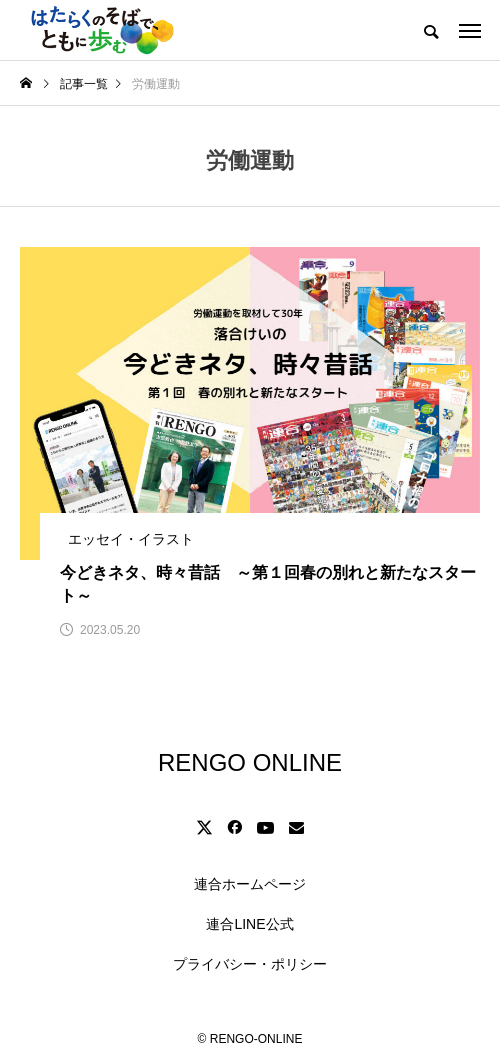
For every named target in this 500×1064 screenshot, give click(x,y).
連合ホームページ (250, 884)
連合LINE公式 (249, 924)
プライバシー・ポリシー (250, 964)
